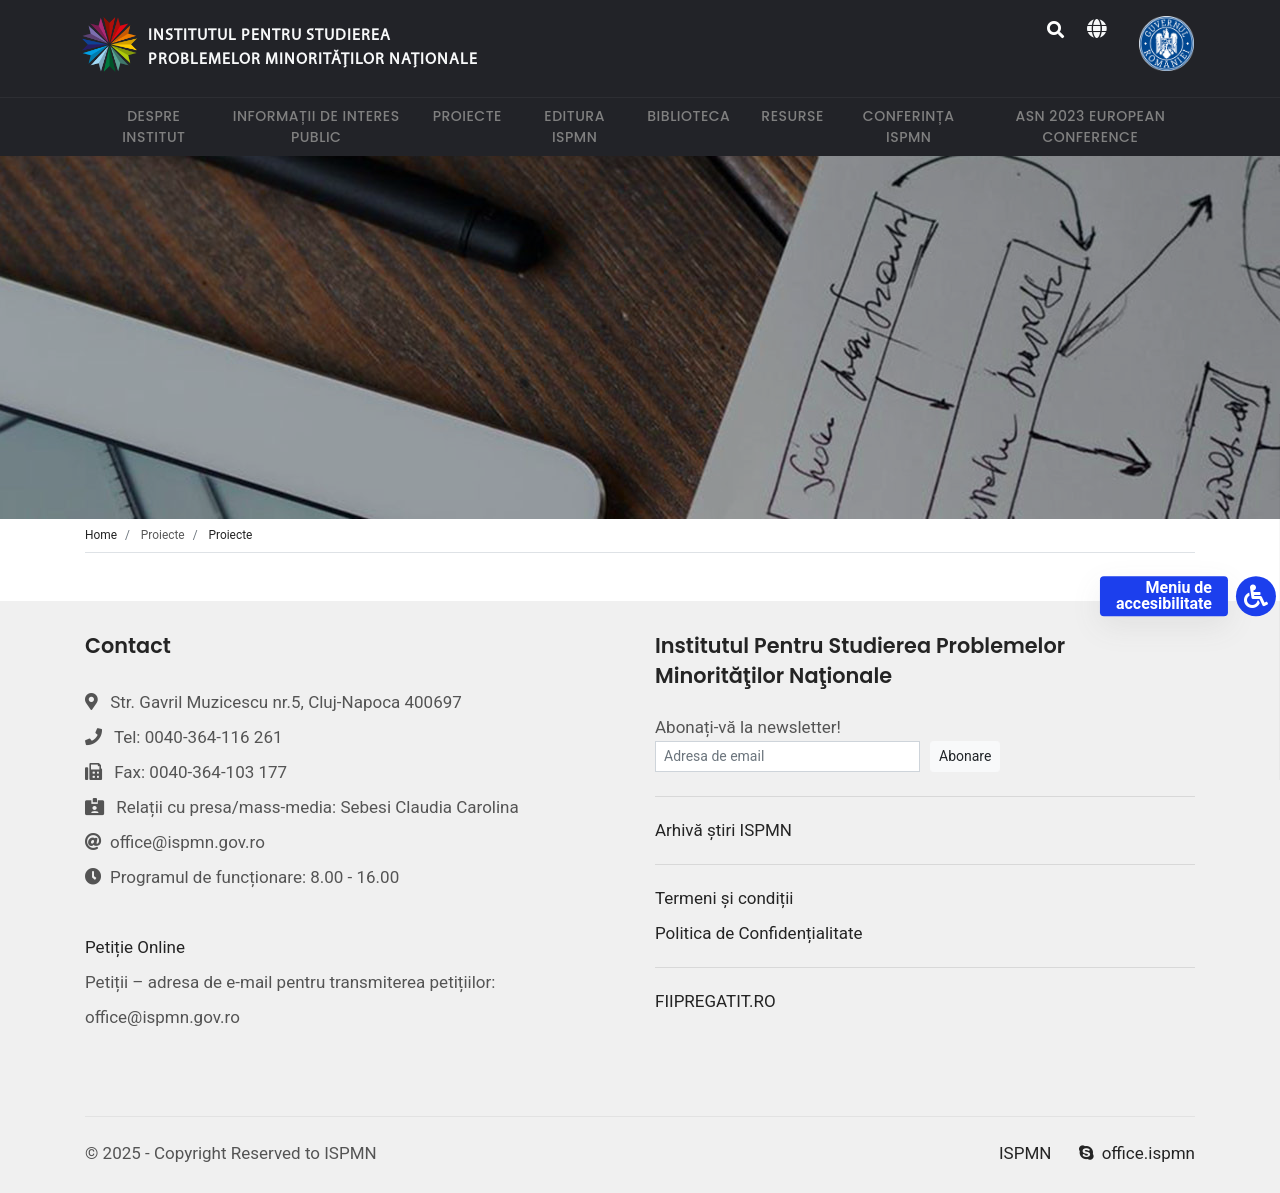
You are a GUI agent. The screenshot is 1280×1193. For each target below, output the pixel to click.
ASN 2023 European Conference (1105, 126)
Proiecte (471, 115)
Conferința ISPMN (917, 126)
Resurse (796, 115)
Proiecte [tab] (231, 535)
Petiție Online (135, 947)
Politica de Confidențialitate (759, 933)
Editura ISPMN (584, 126)
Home (101, 535)
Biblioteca (692, 115)
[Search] (1056, 30)
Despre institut (164, 126)
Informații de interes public (321, 126)
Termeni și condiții (724, 898)
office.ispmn (1137, 1153)
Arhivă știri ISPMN (723, 830)
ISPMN (1025, 1153)
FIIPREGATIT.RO (715, 1001)
